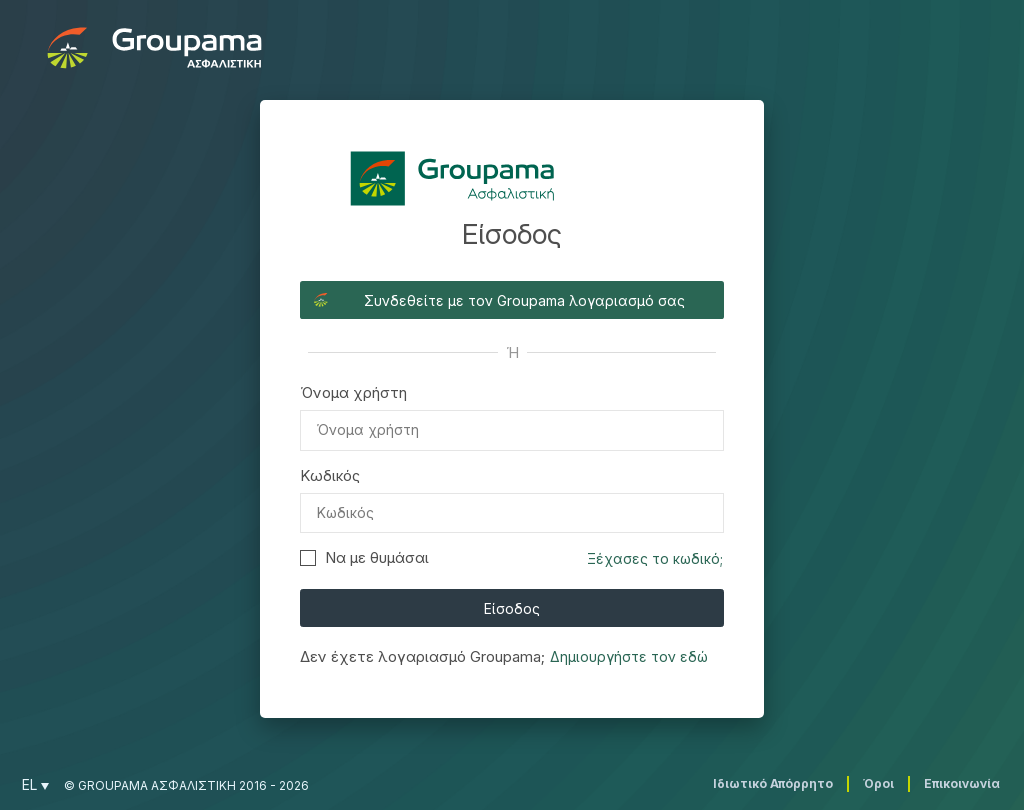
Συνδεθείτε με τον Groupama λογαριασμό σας (524, 300)
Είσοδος (512, 608)
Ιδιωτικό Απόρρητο (773, 783)
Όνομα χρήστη (353, 392)
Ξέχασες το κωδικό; (655, 558)
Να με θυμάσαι (364, 557)
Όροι (878, 783)
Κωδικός (330, 475)
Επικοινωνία (962, 783)
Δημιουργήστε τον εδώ (629, 656)
